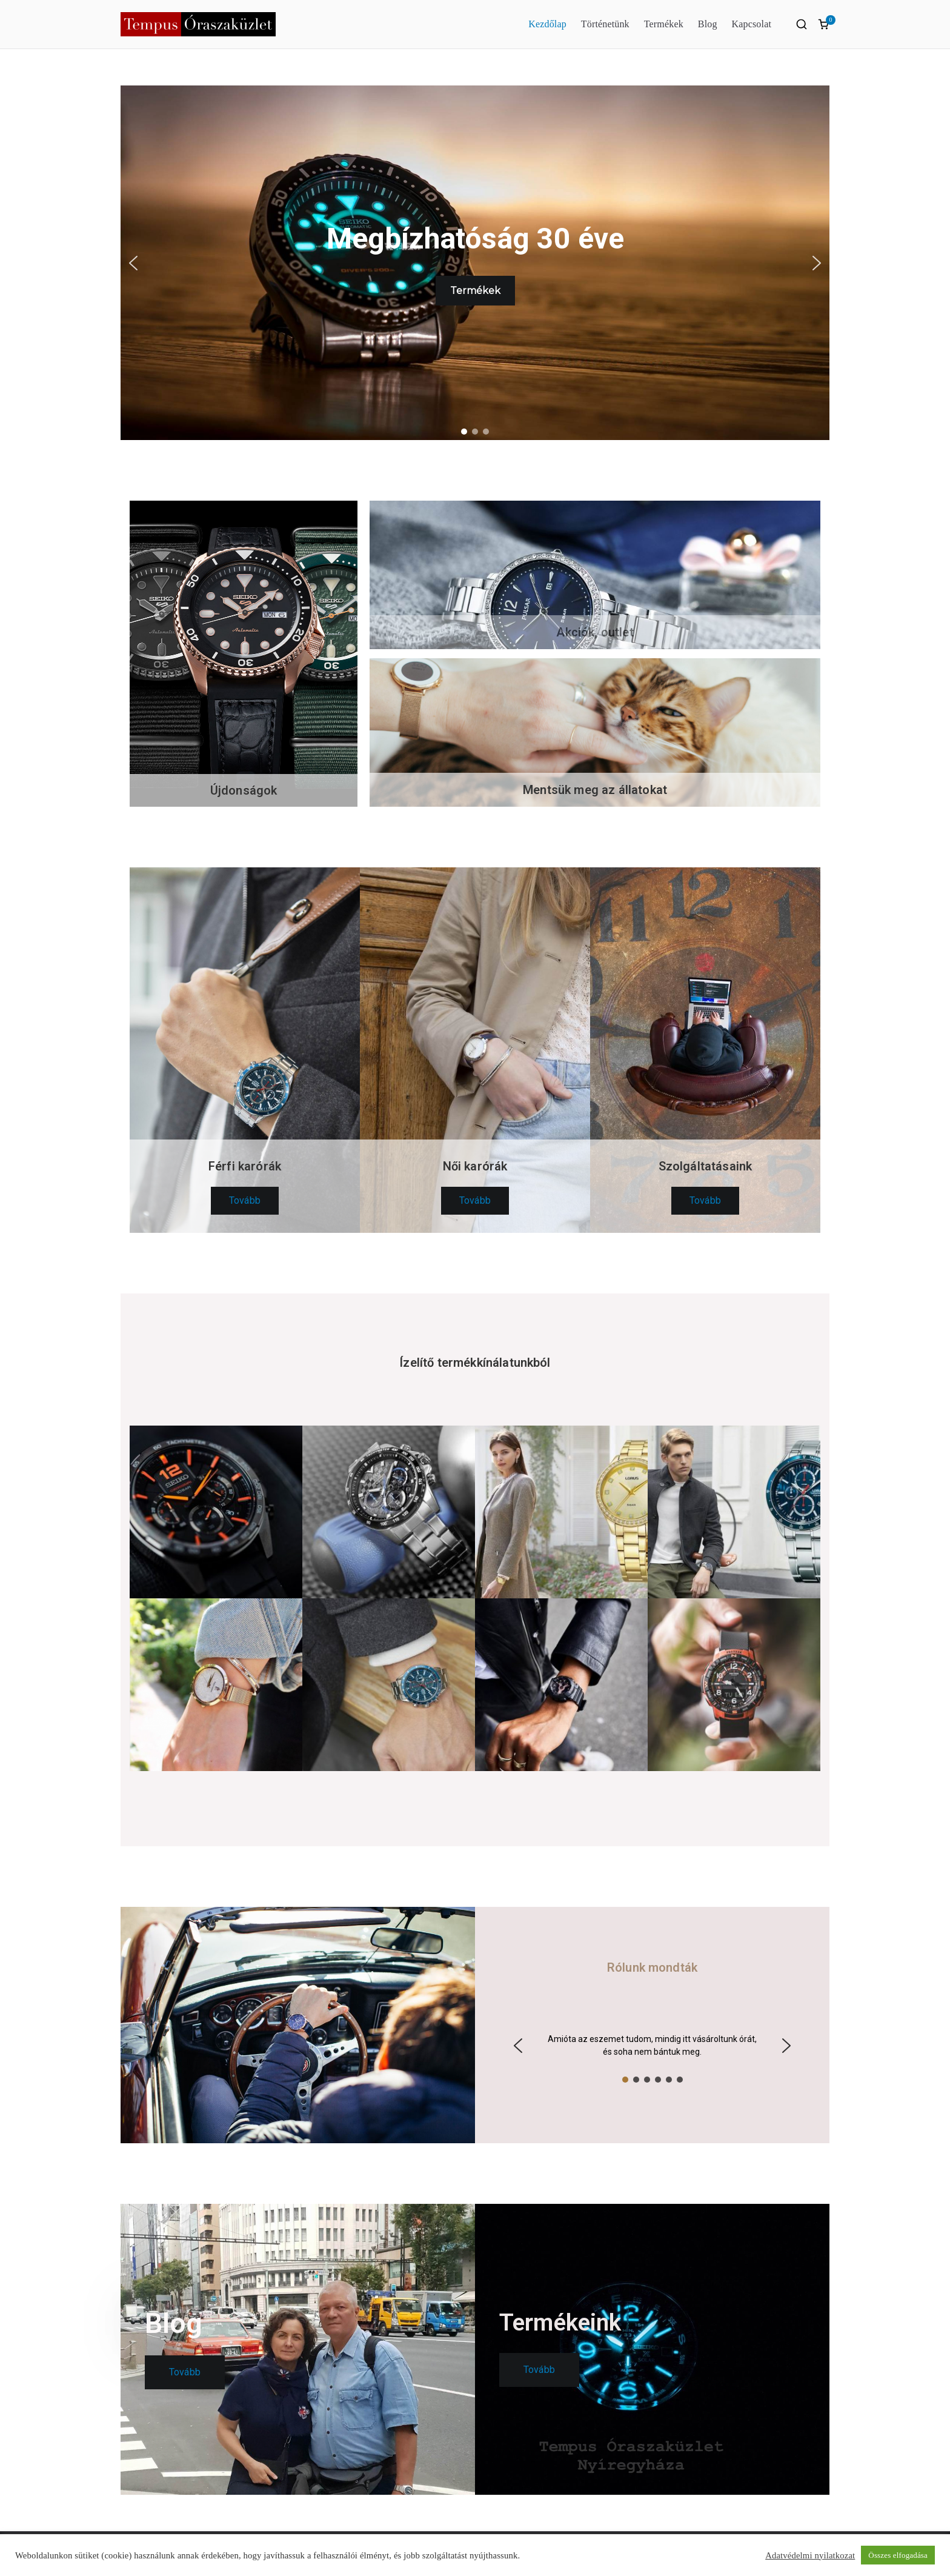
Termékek (663, 24)
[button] (133, 263)
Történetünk (605, 24)
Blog (707, 24)
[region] (475, 262)
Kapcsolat (751, 24)
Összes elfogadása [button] (898, 2555)
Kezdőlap (547, 24)
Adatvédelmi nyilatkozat (810, 2555)
